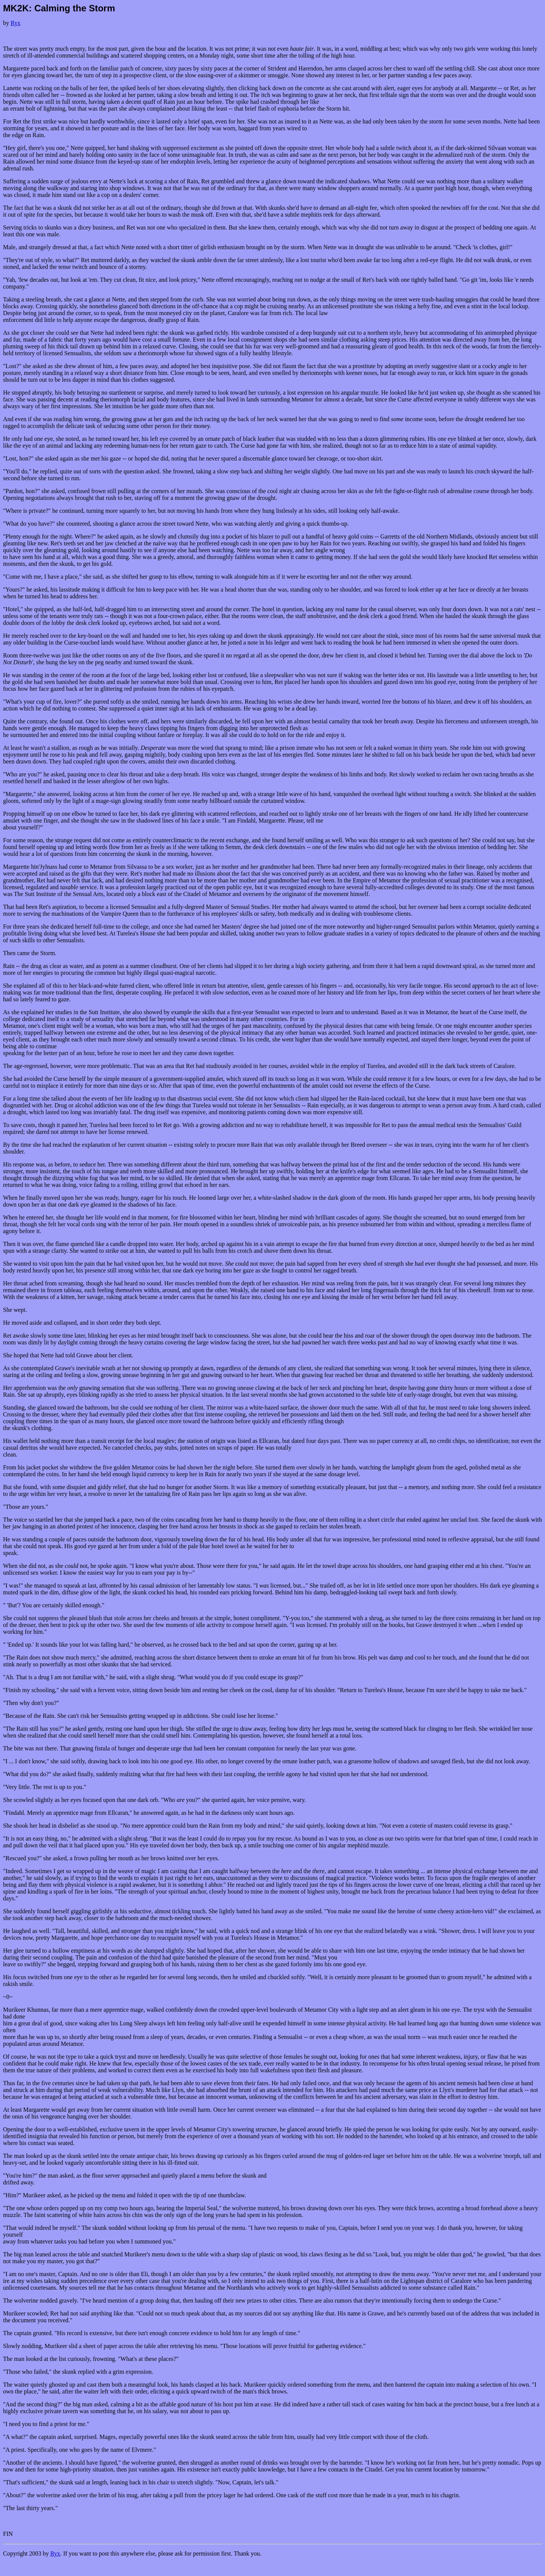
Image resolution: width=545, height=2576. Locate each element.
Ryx (15, 23)
